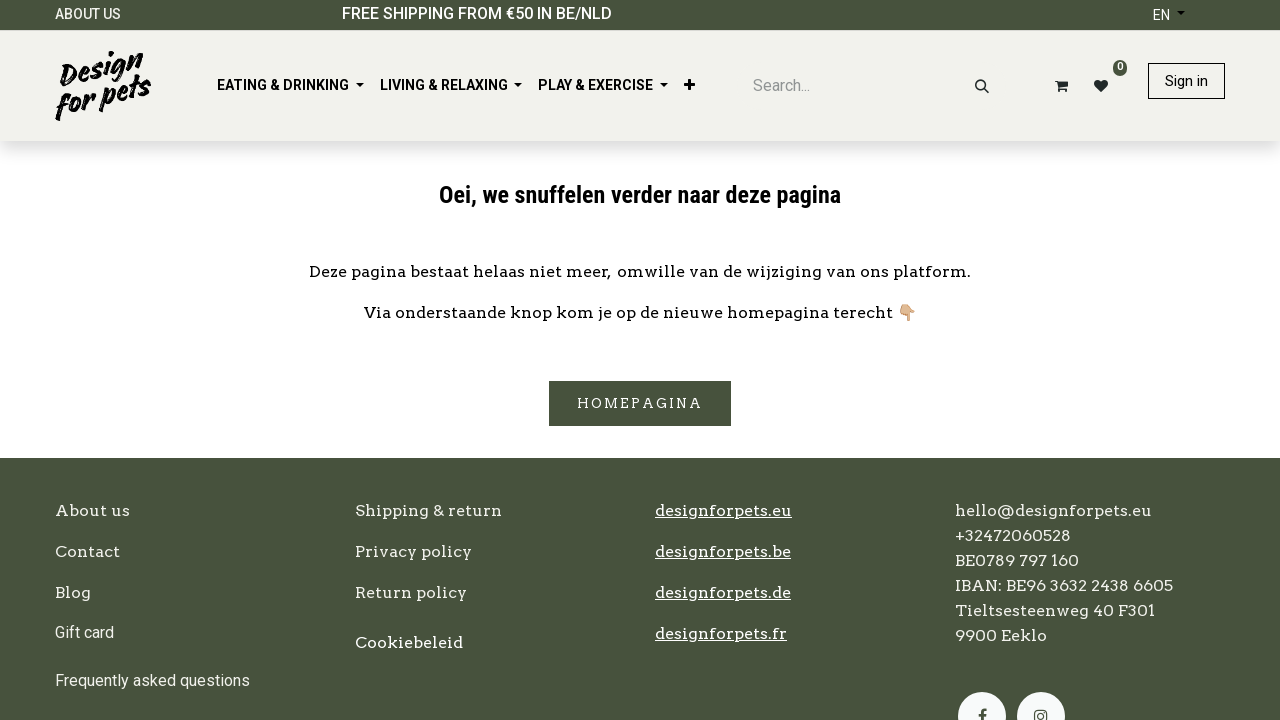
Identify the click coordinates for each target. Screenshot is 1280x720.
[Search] (982, 86)
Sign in (1186, 81)
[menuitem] (290, 85)
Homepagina (640, 403)
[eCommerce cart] (1058, 86)
